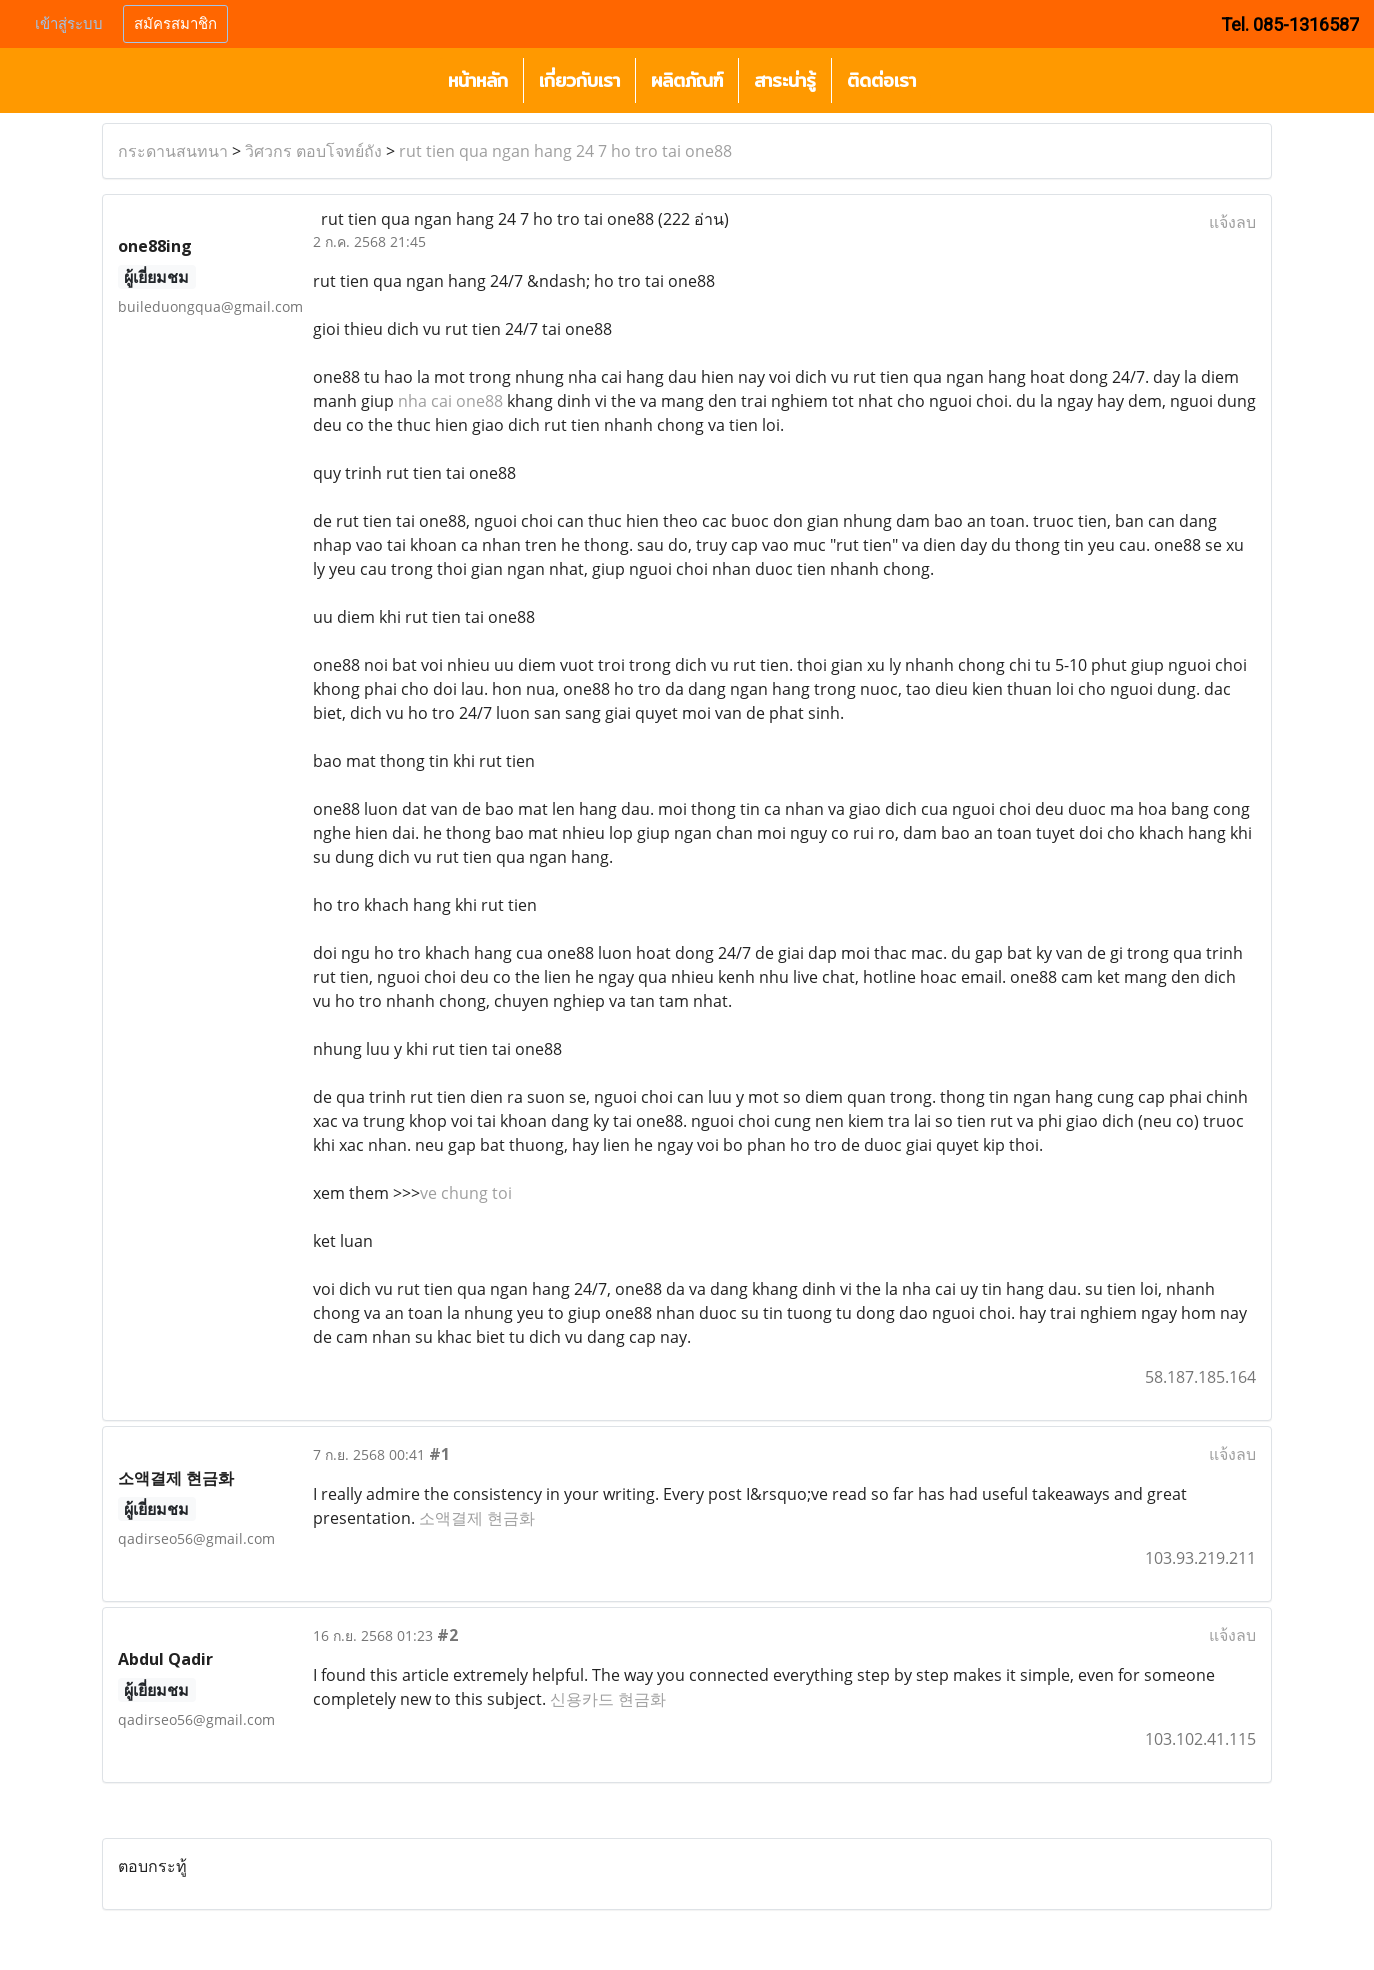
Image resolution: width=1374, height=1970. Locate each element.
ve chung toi (466, 1193)
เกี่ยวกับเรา (579, 80)
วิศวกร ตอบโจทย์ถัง (313, 151)
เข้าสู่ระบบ (69, 24)
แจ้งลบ (1232, 222)
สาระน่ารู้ (785, 80)
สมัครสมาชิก (175, 24)
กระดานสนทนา (173, 151)
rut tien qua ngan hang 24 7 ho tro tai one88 (565, 151)
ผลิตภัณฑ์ (687, 80)
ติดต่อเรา (881, 80)
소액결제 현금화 (477, 1518)
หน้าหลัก (478, 80)
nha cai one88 (450, 401)
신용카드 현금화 (608, 1699)
